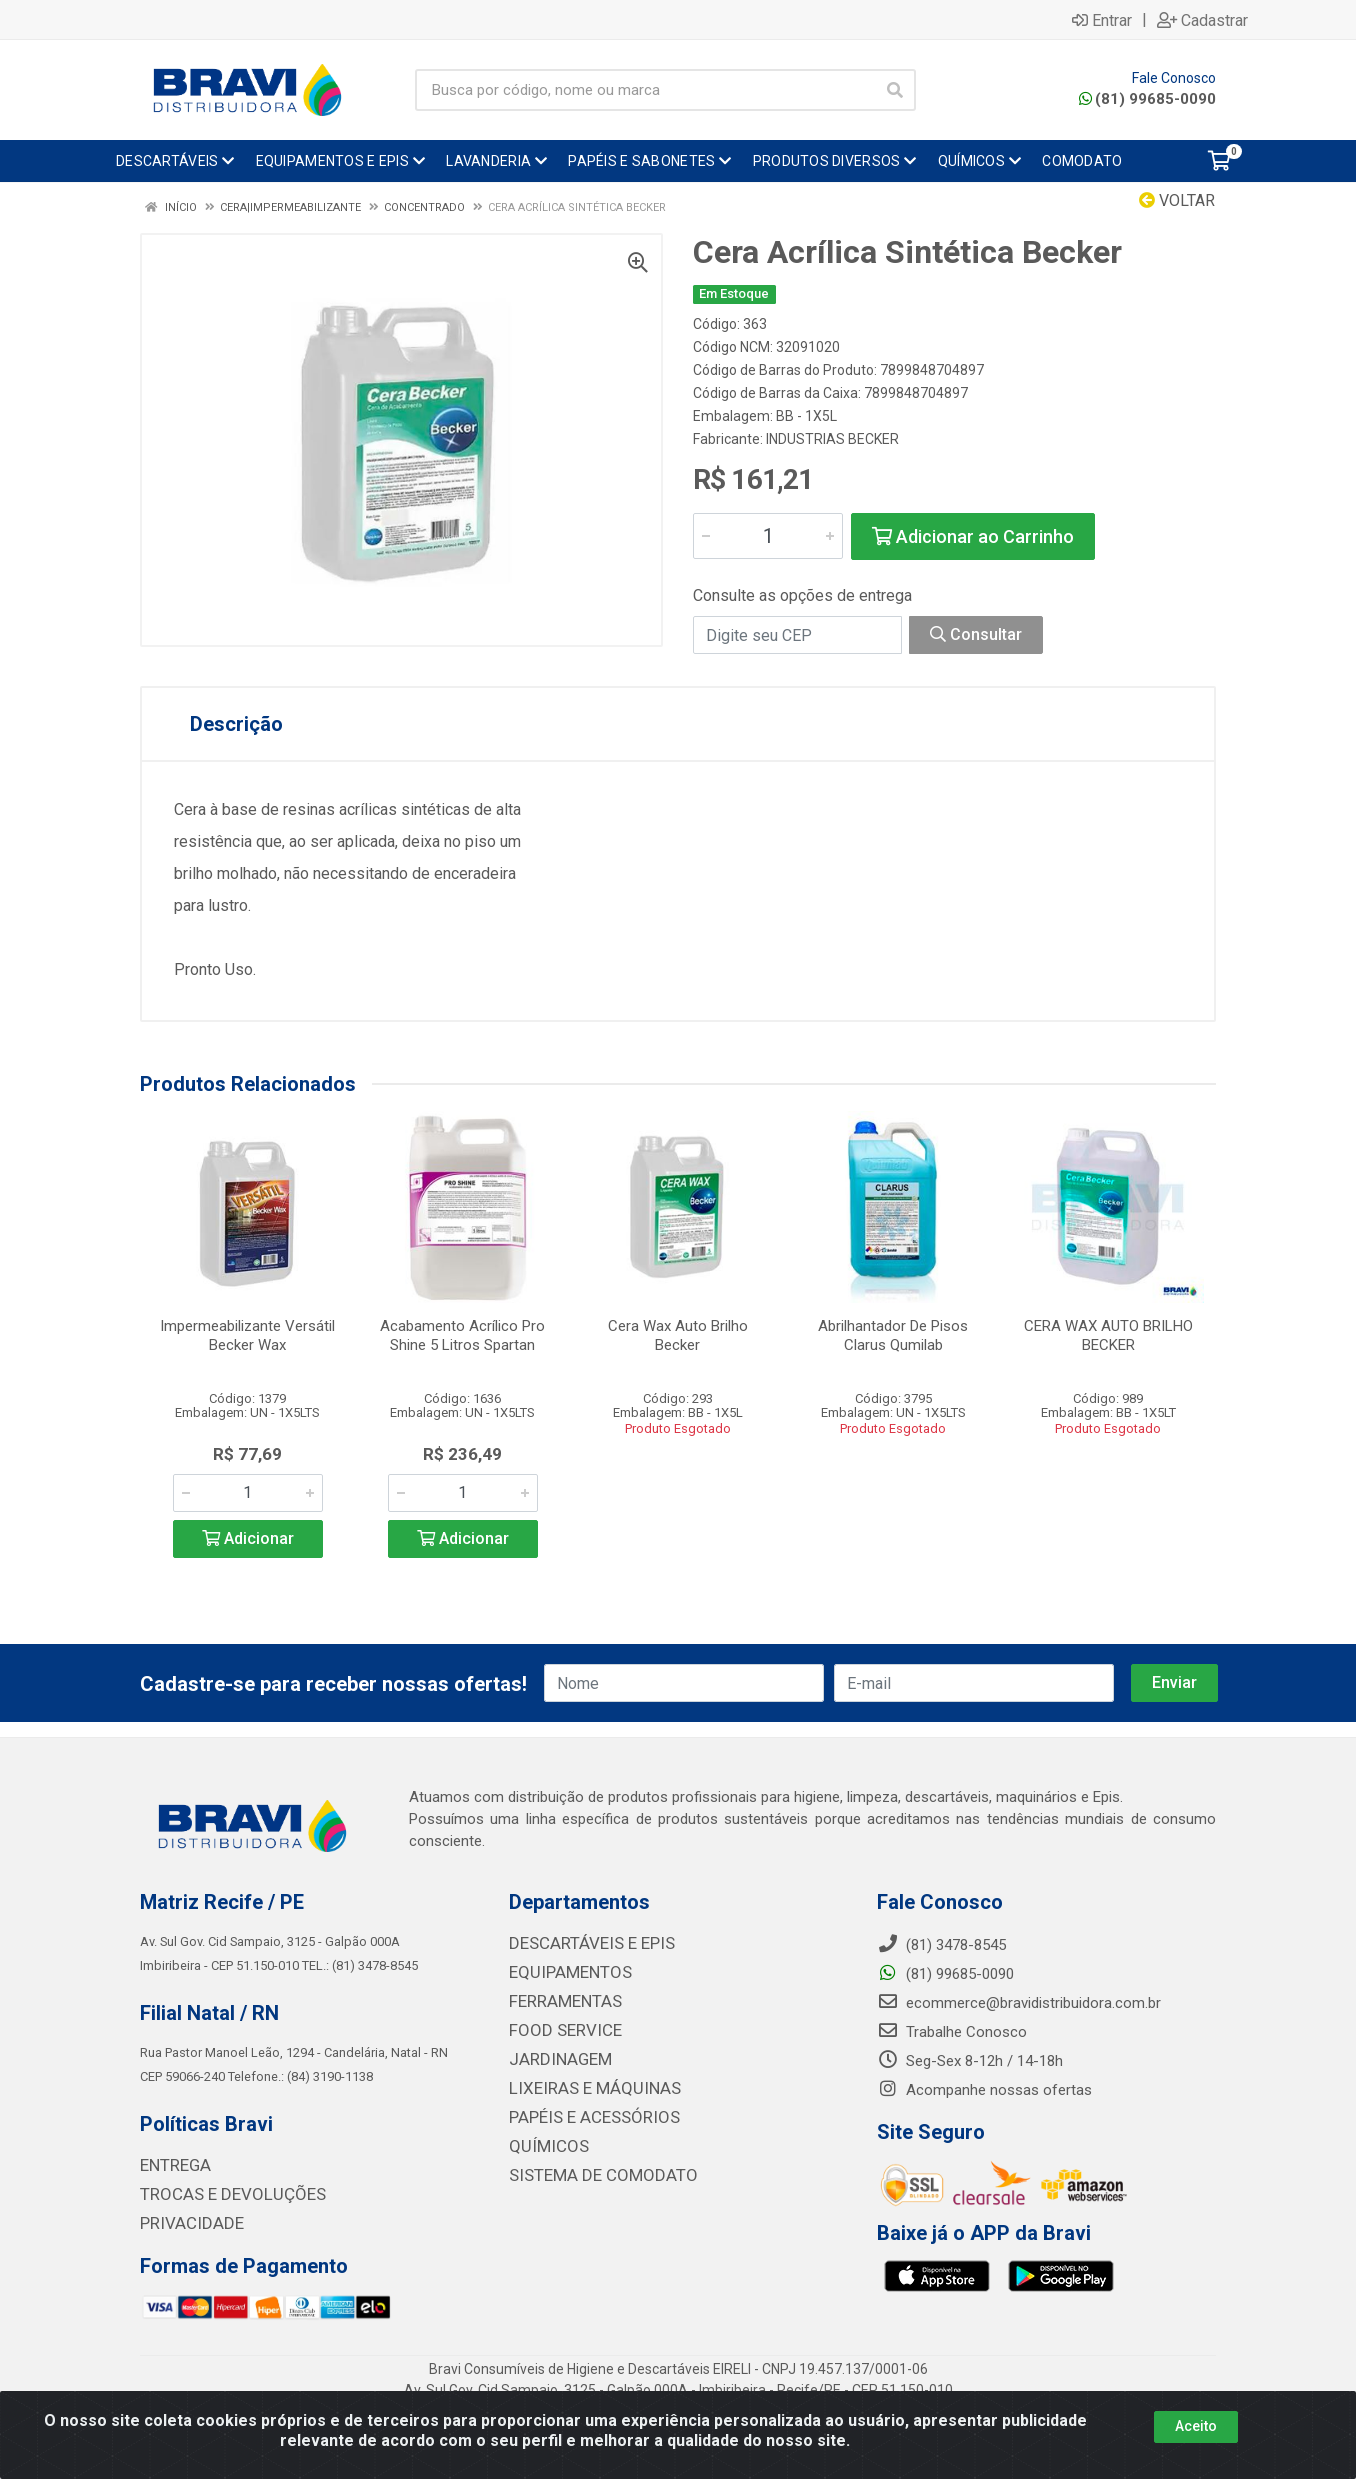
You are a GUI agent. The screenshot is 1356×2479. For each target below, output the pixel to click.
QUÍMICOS (543, 2140)
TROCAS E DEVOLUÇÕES (221, 2194)
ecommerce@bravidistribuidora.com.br (1019, 2004)
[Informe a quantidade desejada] (768, 536)
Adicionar (248, 1538)
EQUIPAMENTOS (562, 1972)
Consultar (976, 634)
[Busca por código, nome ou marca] (645, 90)
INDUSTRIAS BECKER (832, 439)
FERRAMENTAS (559, 2000)
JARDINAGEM (554, 2056)
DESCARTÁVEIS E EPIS (583, 1944)
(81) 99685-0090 (1147, 99)
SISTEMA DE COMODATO (591, 2168)
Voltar (1177, 200)
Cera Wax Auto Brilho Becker (678, 1335)
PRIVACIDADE (185, 2222)
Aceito (1196, 2426)
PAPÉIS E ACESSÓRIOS (585, 2112)
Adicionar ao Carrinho (973, 536)
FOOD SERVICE (558, 2028)
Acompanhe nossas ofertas (984, 2091)
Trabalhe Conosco (952, 2033)
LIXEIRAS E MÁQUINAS (584, 2084)
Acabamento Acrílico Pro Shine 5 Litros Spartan (462, 1335)
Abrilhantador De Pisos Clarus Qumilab (893, 1335)
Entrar (1102, 20)
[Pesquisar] (895, 90)
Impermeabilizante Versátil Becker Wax (247, 1335)
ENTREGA (172, 2166)
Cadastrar (1202, 20)
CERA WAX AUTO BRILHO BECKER (1108, 1335)
